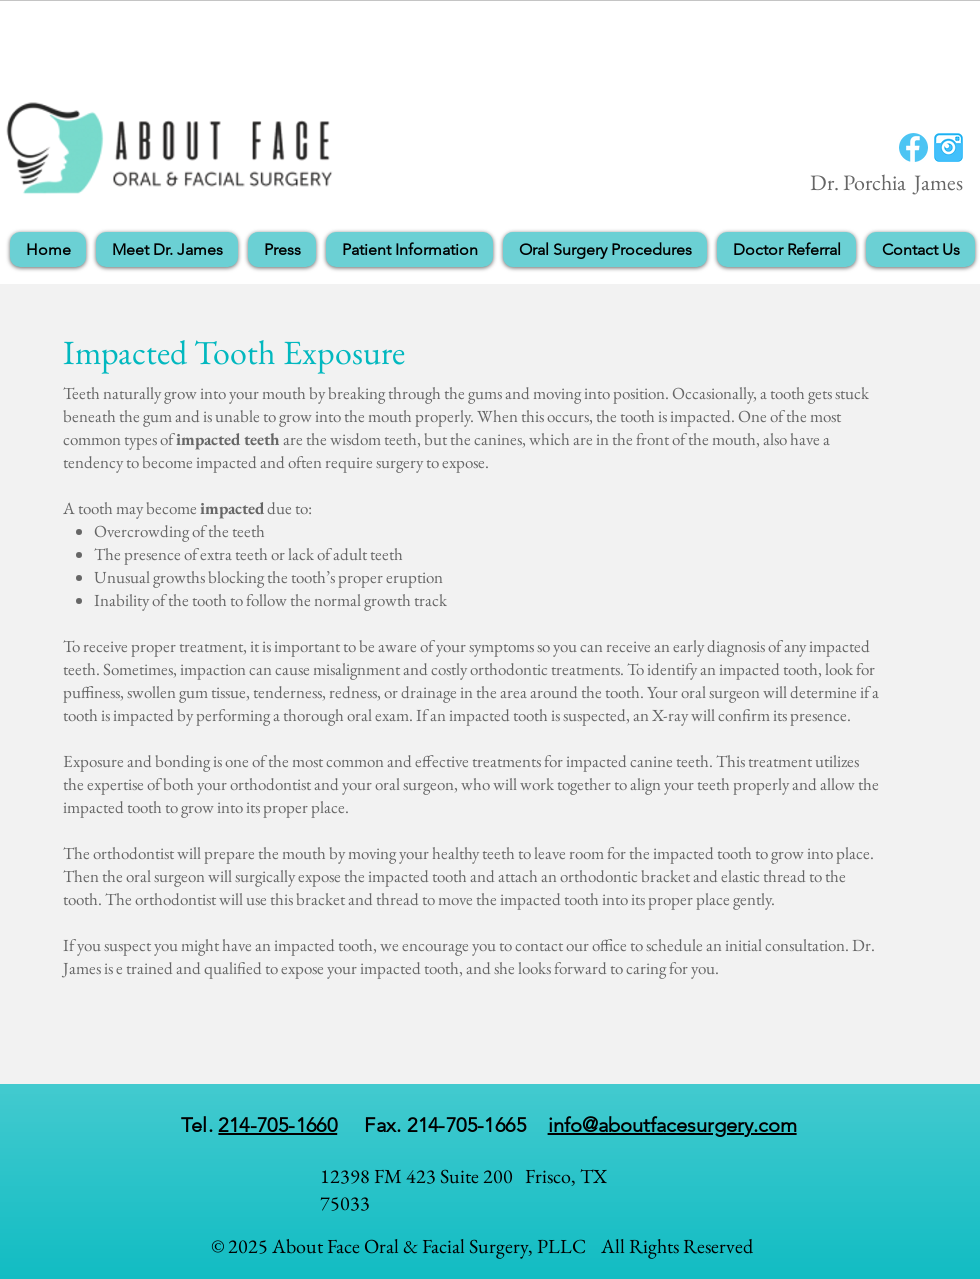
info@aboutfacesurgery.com (672, 1125)
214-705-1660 (277, 1125)
